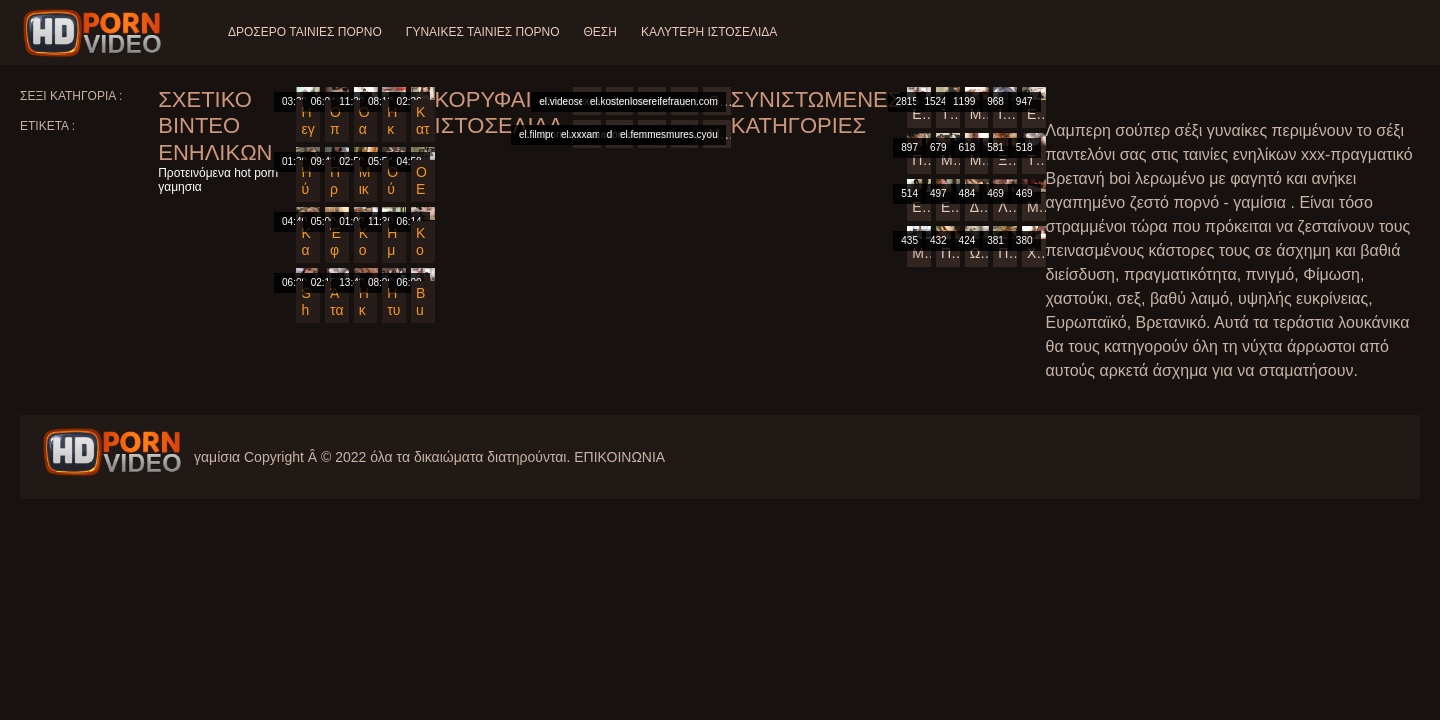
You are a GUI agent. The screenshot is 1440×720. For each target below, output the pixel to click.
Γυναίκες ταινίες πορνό (483, 32)
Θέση (599, 32)
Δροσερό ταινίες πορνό (305, 32)
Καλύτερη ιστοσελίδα (709, 32)
